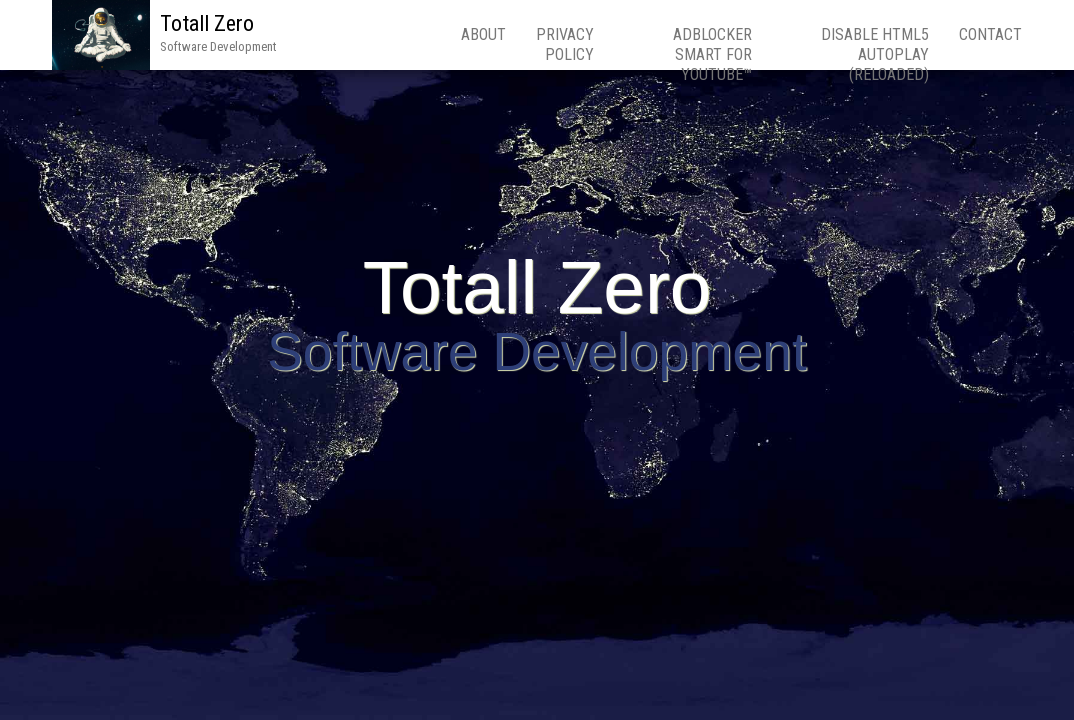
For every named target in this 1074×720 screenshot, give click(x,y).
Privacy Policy (565, 44)
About (483, 34)
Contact (990, 34)
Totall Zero (207, 23)
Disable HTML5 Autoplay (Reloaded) (875, 54)
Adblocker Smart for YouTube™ (712, 54)
